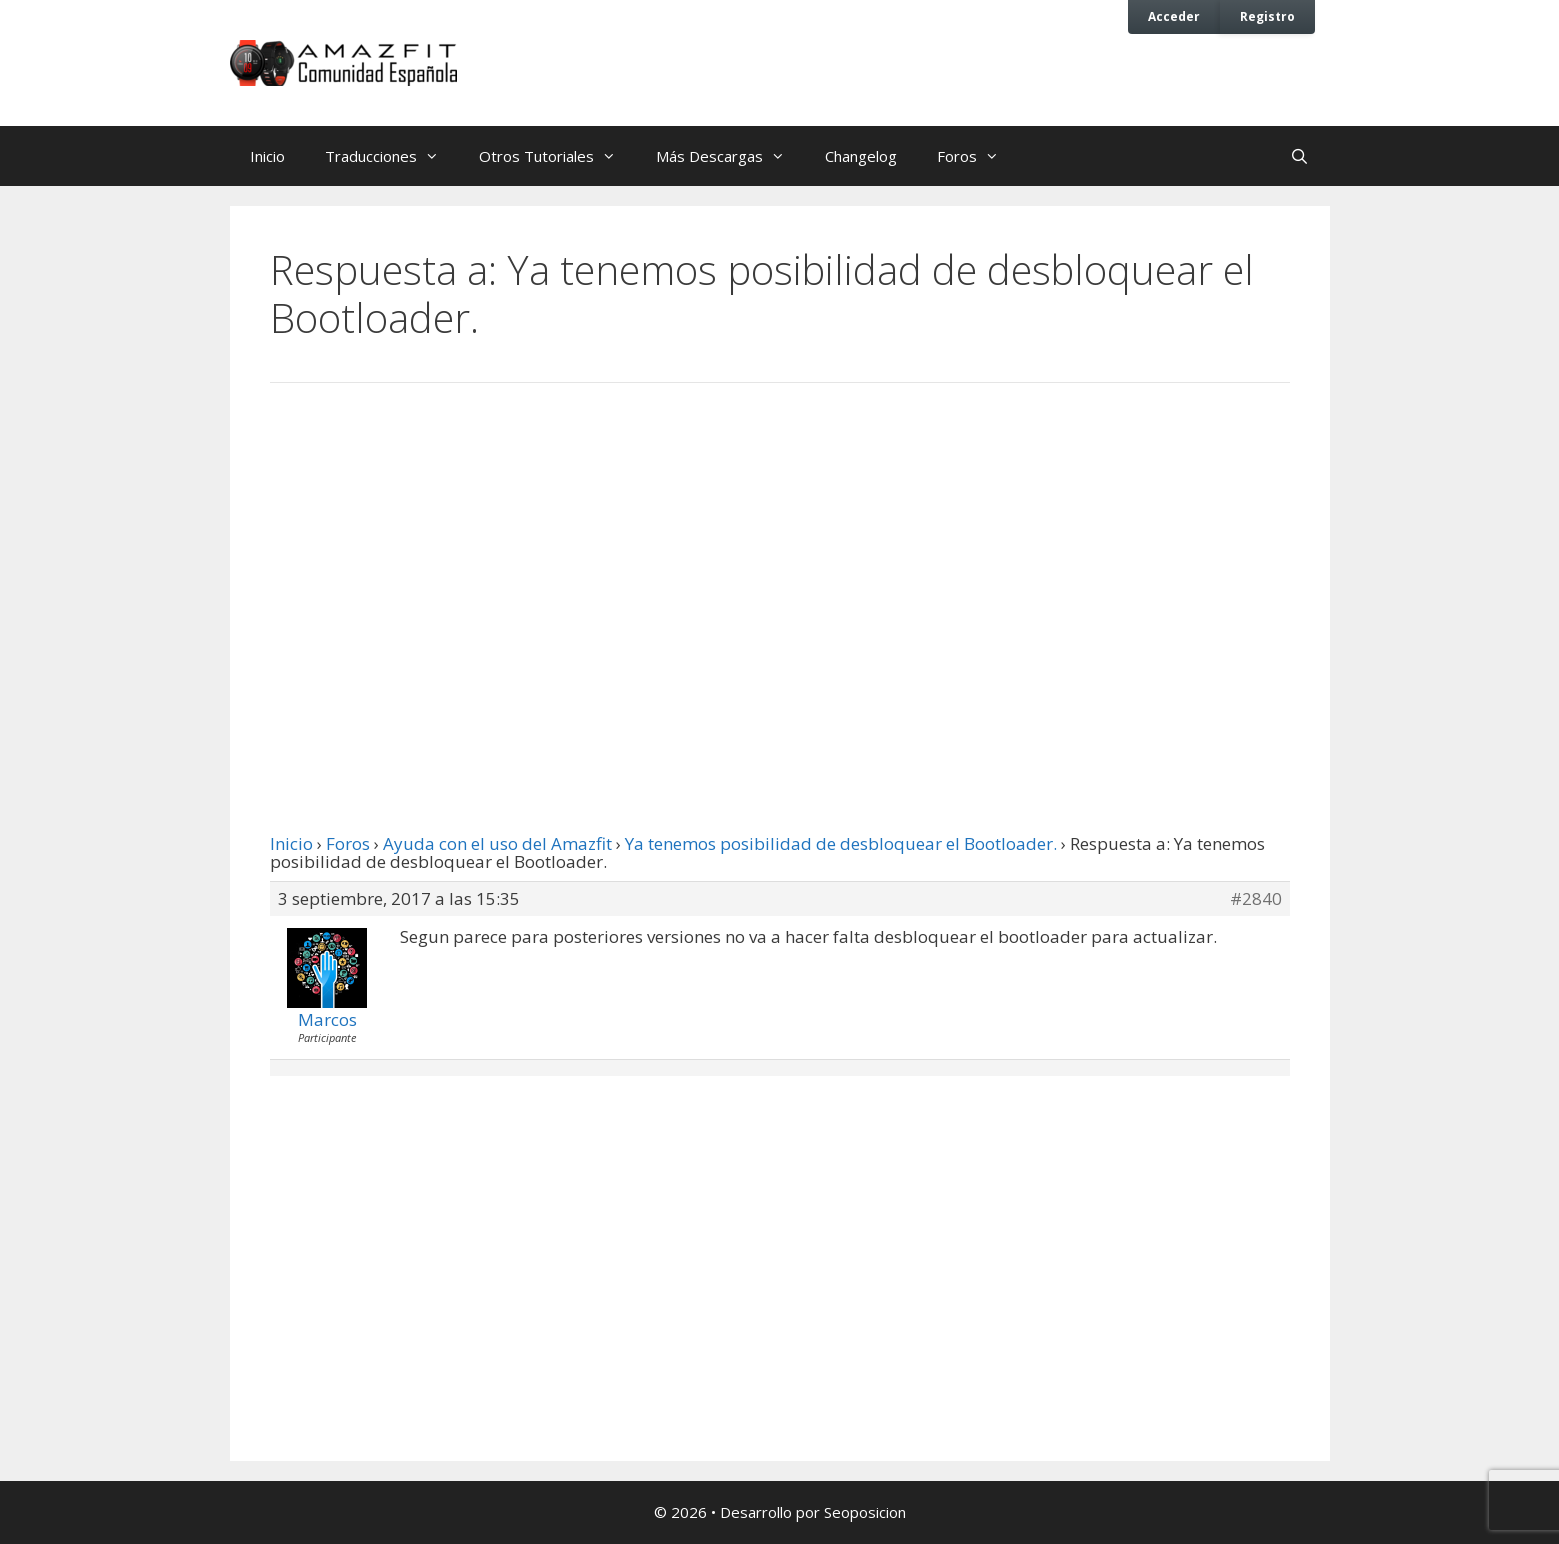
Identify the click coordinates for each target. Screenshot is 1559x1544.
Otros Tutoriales (557, 156)
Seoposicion (865, 1512)
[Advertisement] (780, 563)
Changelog (861, 156)
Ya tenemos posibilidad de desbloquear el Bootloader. (841, 843)
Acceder (1174, 16)
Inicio (267, 156)
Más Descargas (730, 156)
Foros (978, 156)
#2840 (1256, 899)
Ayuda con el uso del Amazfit (497, 843)
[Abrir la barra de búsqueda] (1299, 156)
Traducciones (392, 156)
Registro (1267, 16)
